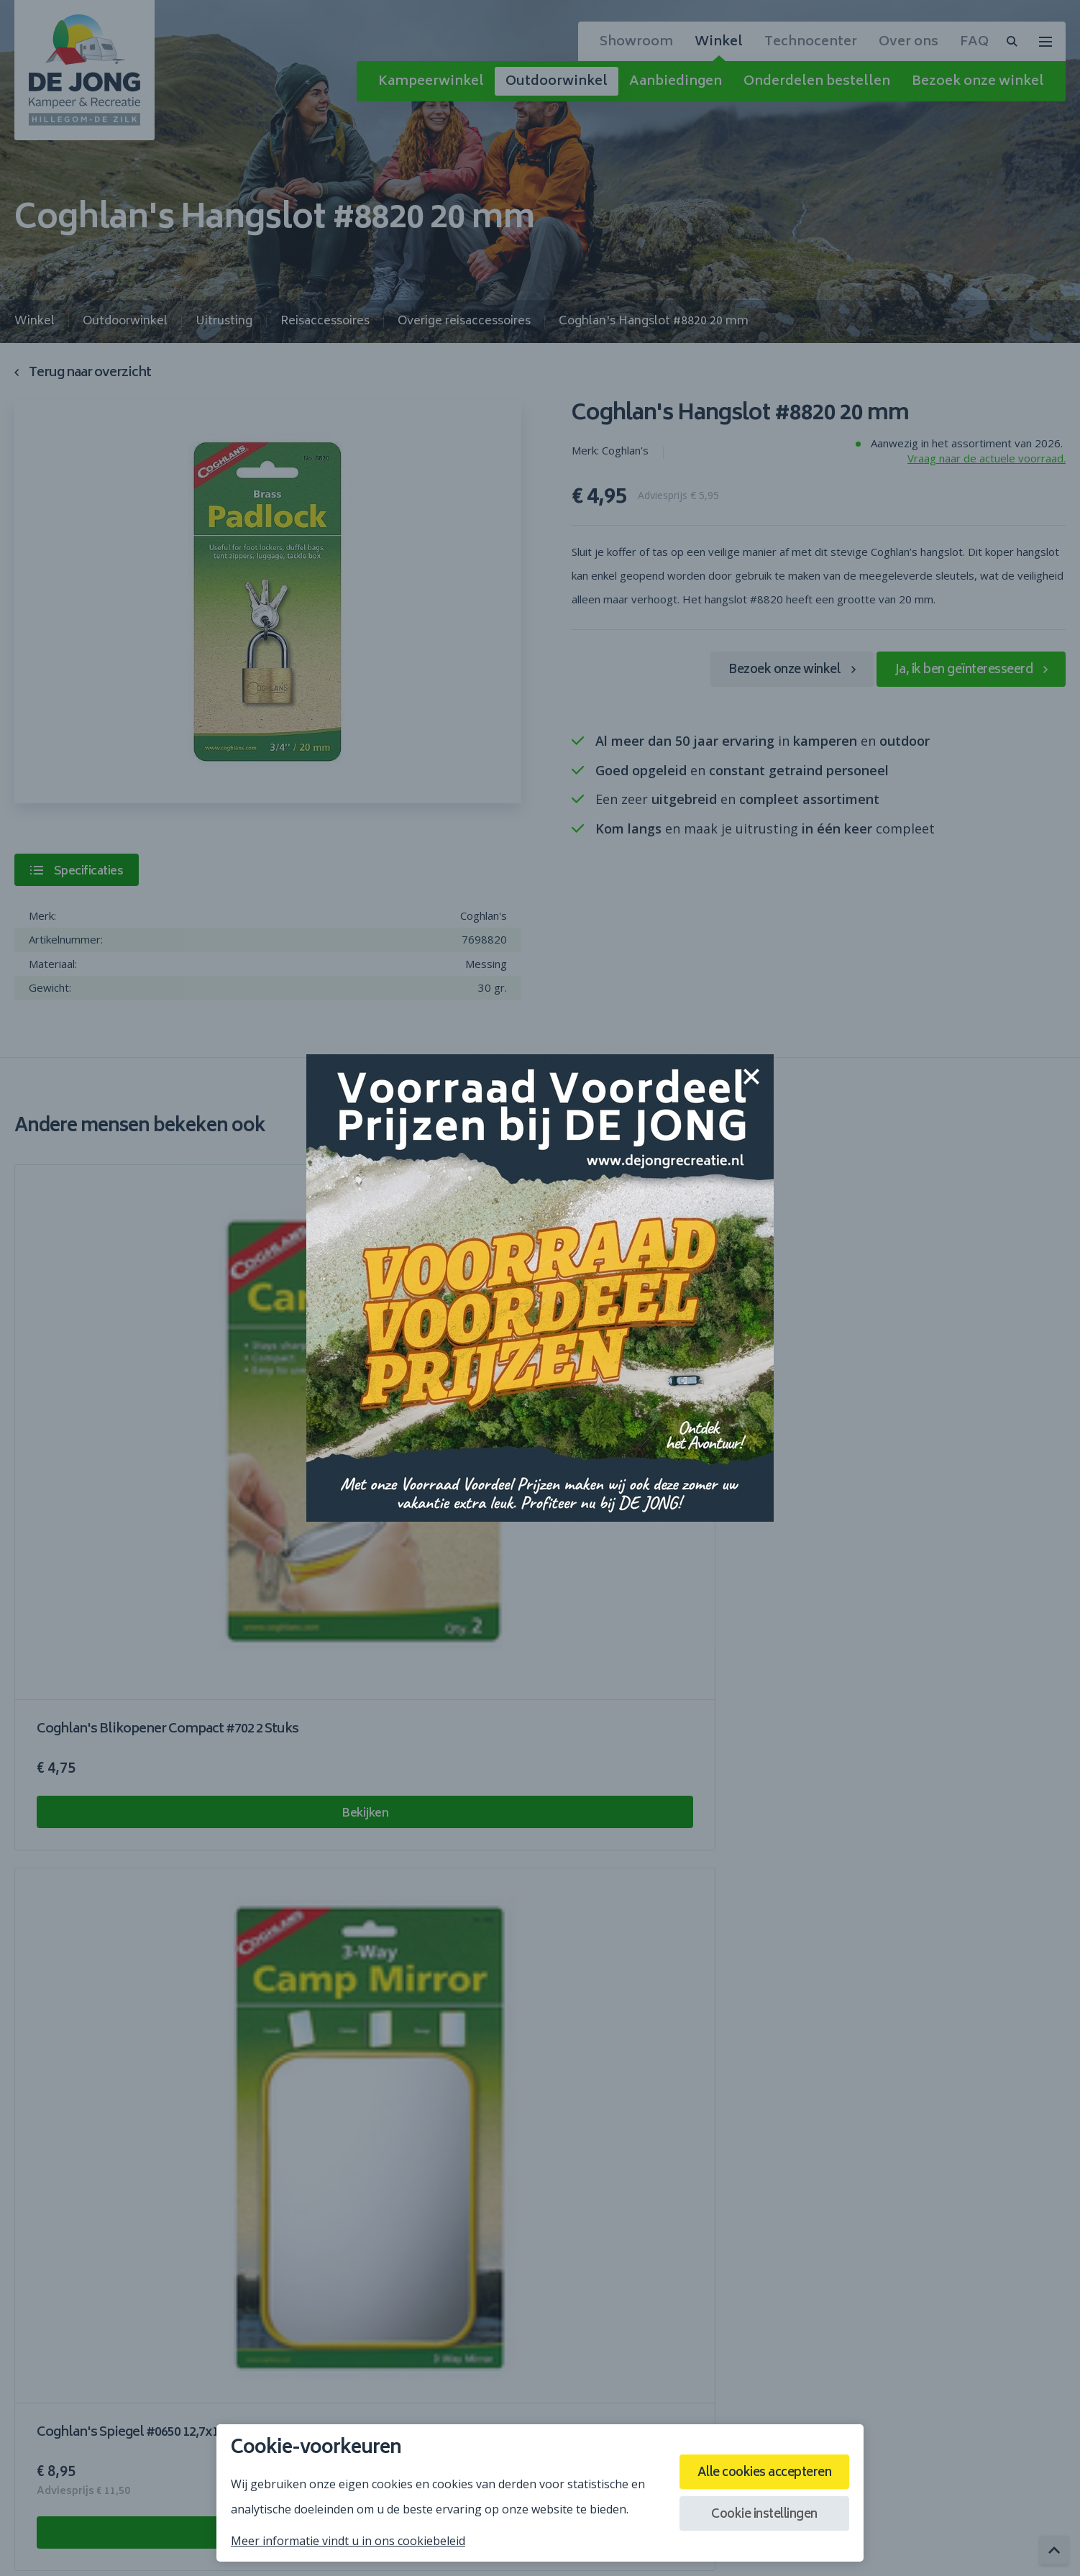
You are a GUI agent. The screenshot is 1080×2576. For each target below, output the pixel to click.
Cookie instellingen (756, 2517)
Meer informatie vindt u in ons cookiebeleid (348, 2540)
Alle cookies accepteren (756, 2471)
